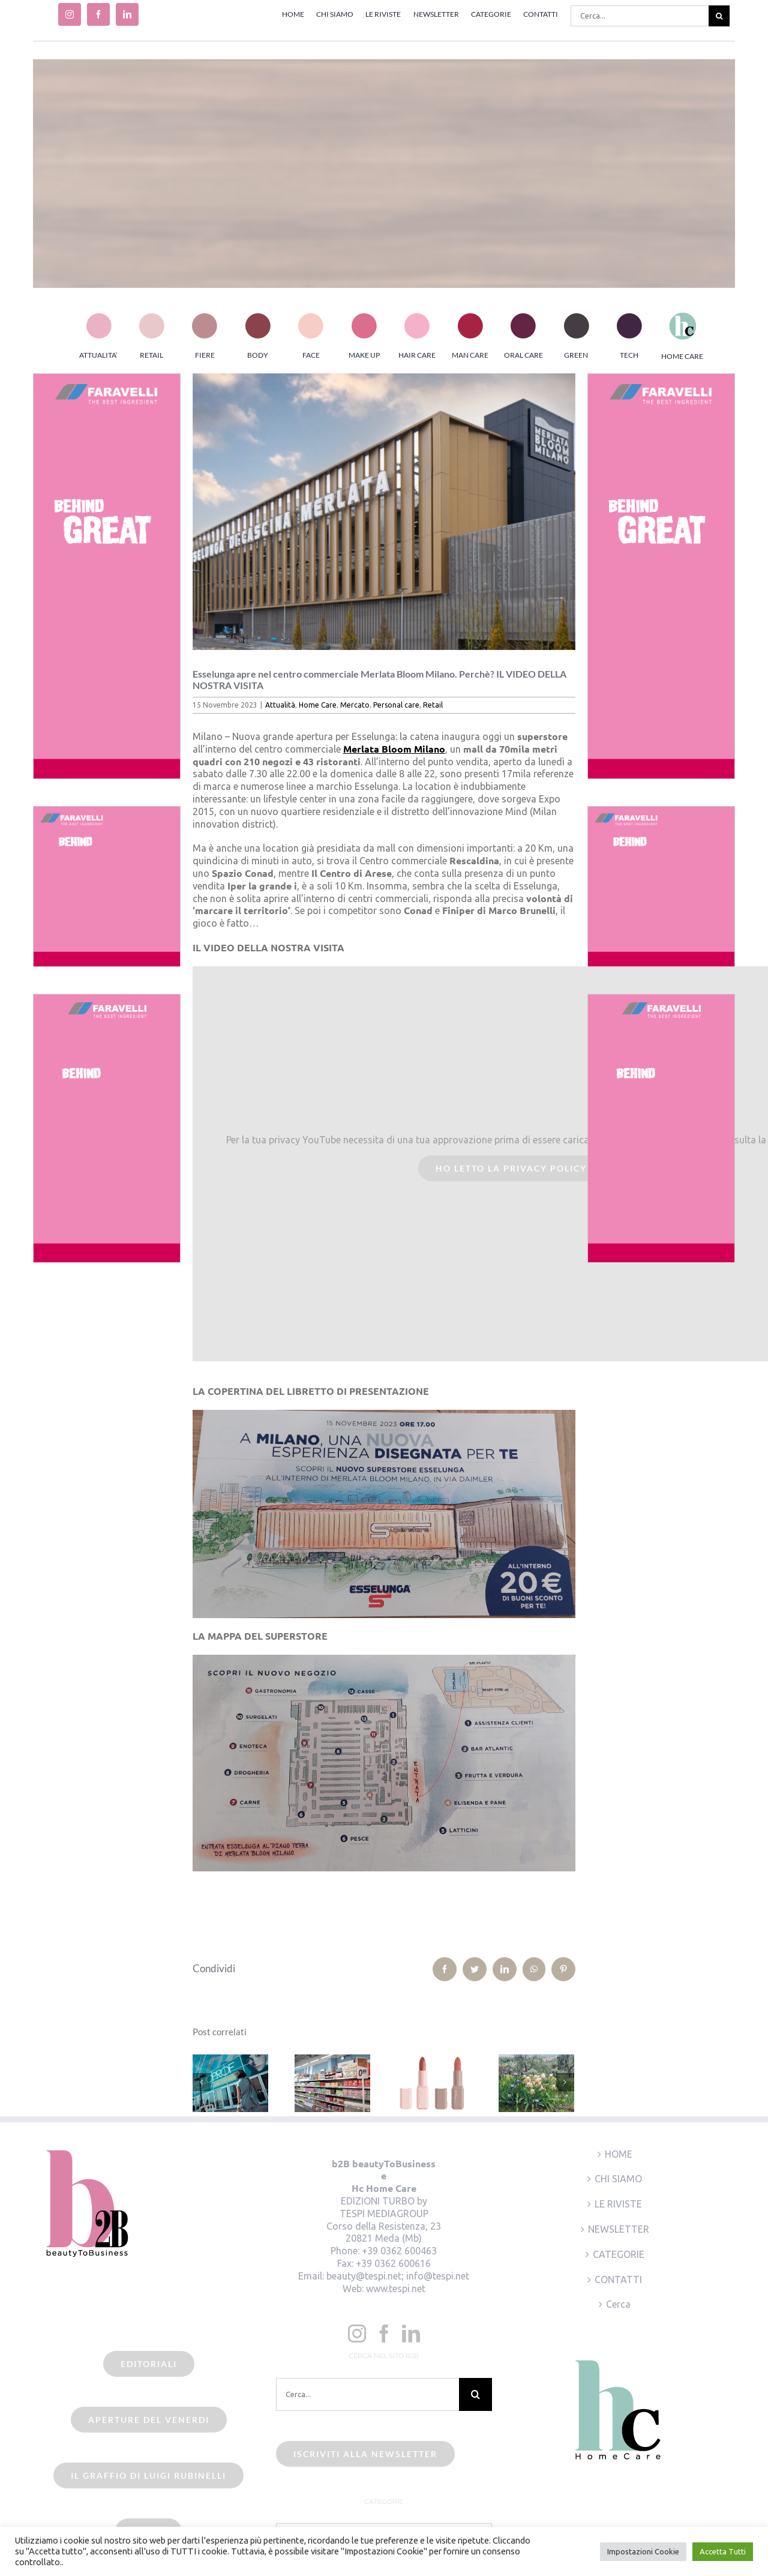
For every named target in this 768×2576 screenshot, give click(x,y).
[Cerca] (719, 15)
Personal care (396, 705)
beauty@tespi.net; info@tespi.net (397, 2276)
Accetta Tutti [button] (723, 2551)
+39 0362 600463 (399, 2250)
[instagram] (69, 14)
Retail (433, 705)
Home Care (318, 705)
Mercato (355, 705)
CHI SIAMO (618, 2178)
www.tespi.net (395, 2288)
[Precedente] (202, 2082)
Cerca (618, 2304)
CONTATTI (618, 2279)
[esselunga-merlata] (384, 511)
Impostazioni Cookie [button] (643, 2551)
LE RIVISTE (618, 2203)
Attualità (280, 705)
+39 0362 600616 (393, 2263)
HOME (618, 2154)
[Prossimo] (565, 2082)
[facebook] (98, 14)
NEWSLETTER (618, 2229)
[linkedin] (127, 14)
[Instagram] (357, 2334)
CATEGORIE (618, 2254)
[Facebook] (384, 2334)
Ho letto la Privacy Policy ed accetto (544, 1168)
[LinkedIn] (411, 2334)
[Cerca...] (640, 15)
